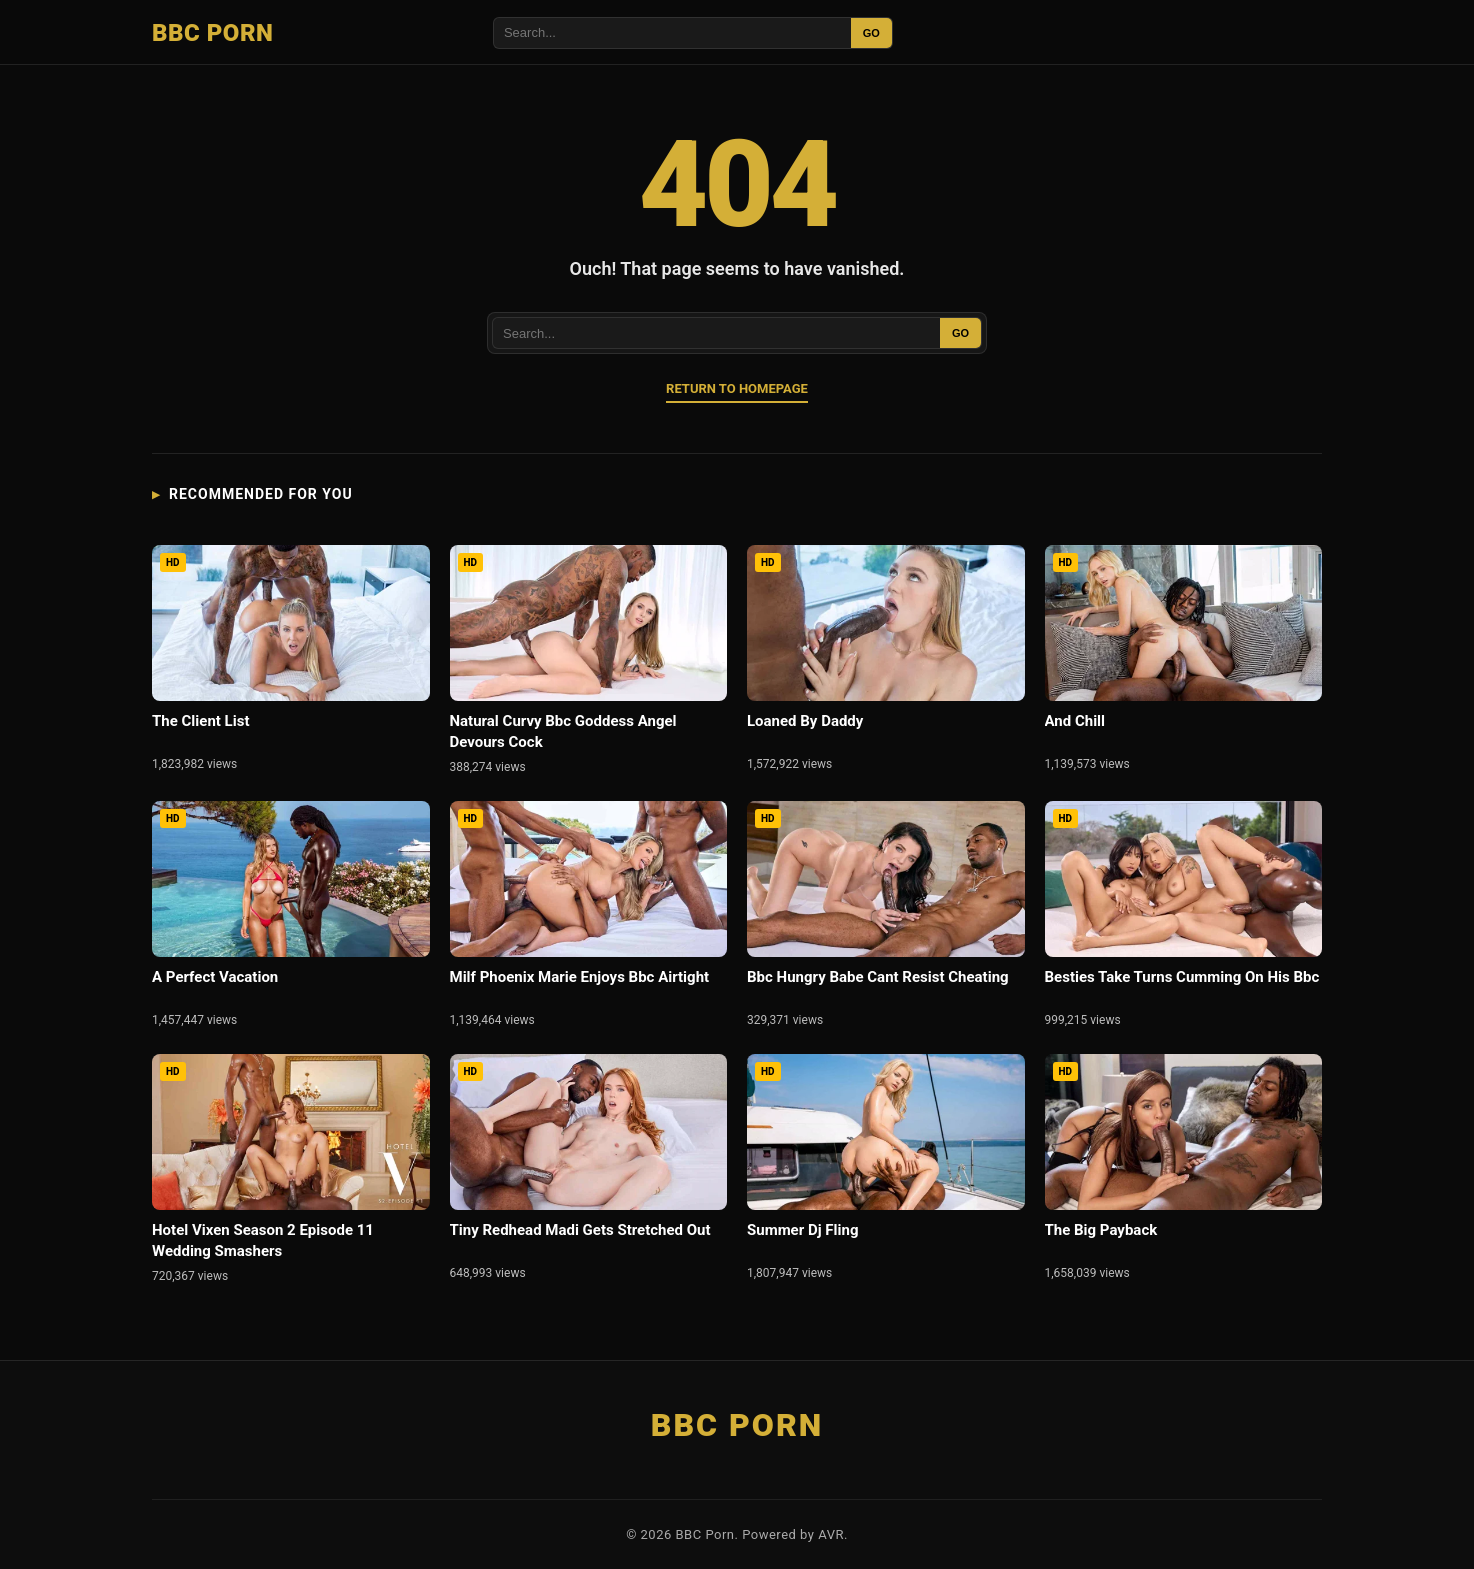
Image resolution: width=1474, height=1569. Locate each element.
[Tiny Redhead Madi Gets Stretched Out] (589, 1170)
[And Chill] (1184, 661)
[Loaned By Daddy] (886, 661)
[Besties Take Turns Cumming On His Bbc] (1184, 917)
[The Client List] (291, 661)
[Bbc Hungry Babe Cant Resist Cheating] (886, 917)
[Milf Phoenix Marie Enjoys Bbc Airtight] (589, 917)
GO (871, 33)
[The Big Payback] (1184, 1170)
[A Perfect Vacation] (291, 917)
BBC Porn (212, 33)
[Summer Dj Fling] (886, 1170)
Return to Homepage (737, 388)
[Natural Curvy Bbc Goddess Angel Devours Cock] (589, 663)
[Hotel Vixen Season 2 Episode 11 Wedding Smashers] (291, 1172)
